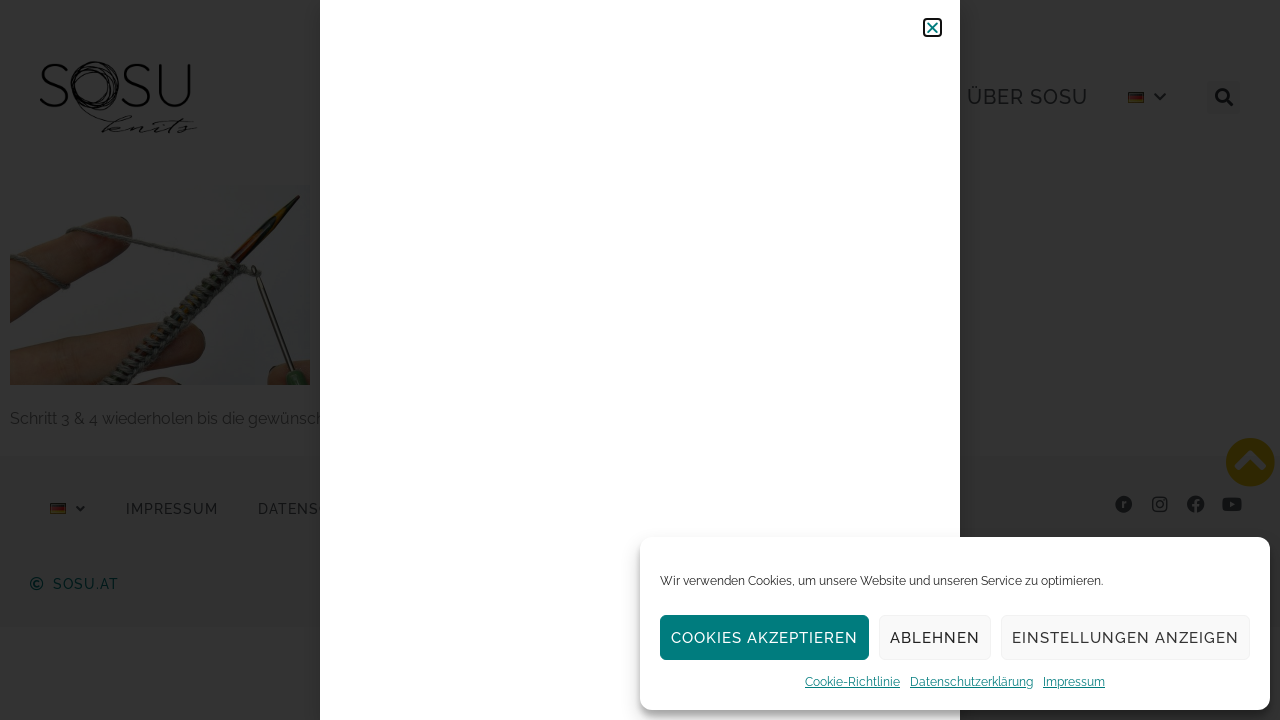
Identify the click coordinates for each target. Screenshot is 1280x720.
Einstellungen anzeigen (1125, 638)
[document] (640, 360)
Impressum (1074, 682)
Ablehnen (935, 638)
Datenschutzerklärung (971, 682)
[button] (932, 27)
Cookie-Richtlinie (852, 682)
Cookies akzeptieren (764, 638)
